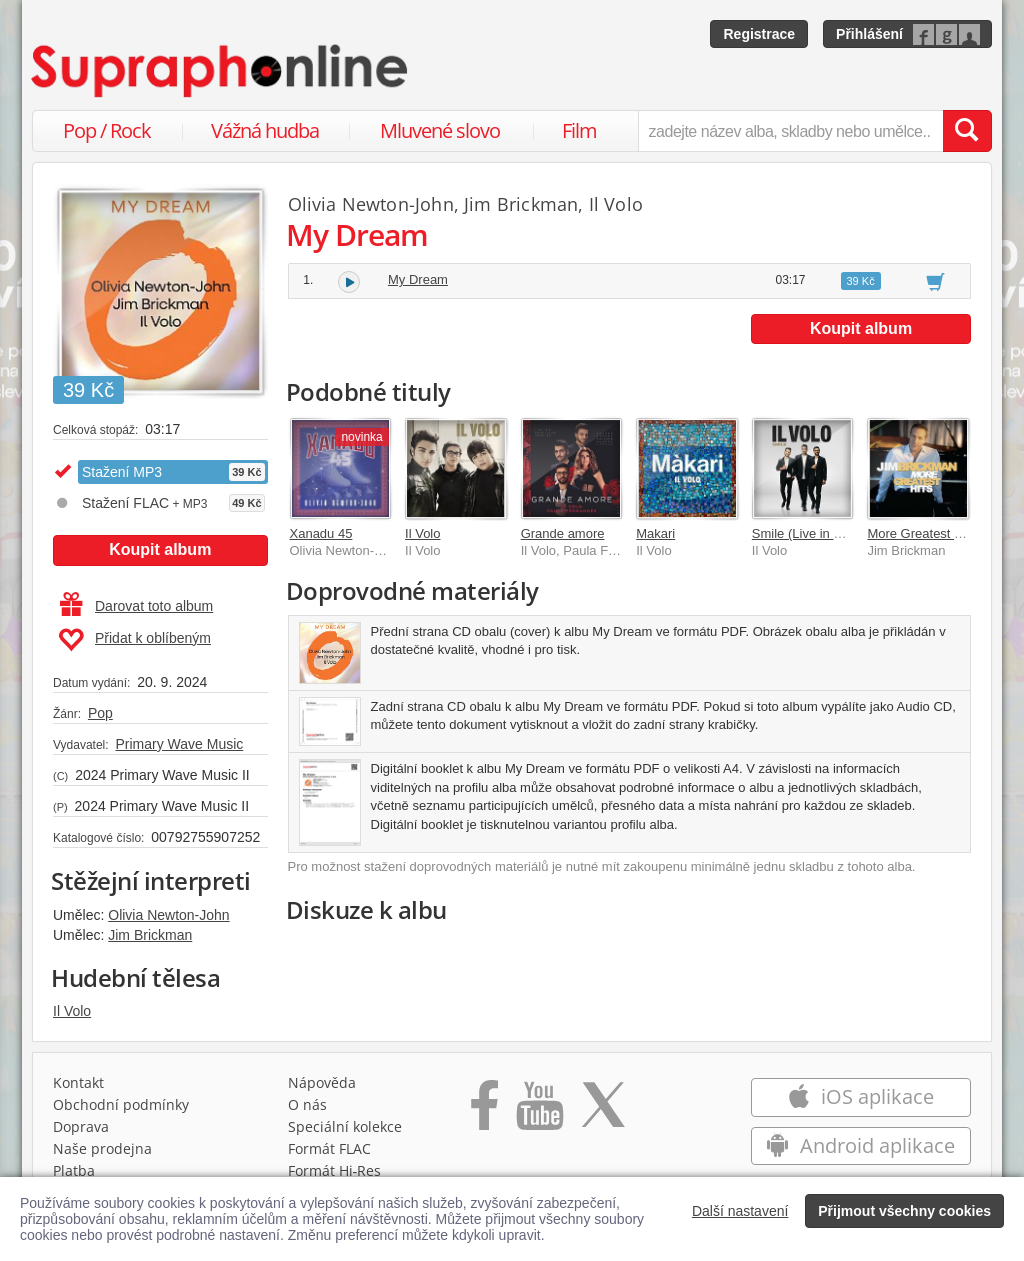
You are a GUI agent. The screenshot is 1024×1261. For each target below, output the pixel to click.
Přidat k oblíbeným (134, 640)
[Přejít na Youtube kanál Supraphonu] (539, 1112)
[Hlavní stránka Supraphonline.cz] (221, 71)
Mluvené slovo (440, 130)
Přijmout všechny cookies (904, 1211)
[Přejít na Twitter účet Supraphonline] (603, 1112)
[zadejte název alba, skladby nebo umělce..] (790, 131)
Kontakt (78, 1082)
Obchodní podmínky (121, 1104)
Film (579, 130)
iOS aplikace (860, 1096)
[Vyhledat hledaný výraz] (967, 131)
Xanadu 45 (321, 533)
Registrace (759, 34)
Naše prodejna (102, 1148)
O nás (307, 1104)
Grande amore (563, 533)
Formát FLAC (329, 1148)
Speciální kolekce (345, 1126)
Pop (100, 713)
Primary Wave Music (179, 744)
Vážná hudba (265, 130)
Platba (74, 1170)
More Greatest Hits (921, 533)
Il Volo (72, 1011)
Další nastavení (740, 1211)
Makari (655, 533)
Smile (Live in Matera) (815, 533)
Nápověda (322, 1082)
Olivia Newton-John (168, 915)
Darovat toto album (136, 606)
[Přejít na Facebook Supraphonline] (484, 1112)
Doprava (81, 1126)
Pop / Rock (107, 130)
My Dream (418, 279)
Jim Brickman (150, 935)
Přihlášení (869, 34)
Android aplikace (860, 1145)
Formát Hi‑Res (335, 1170)
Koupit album (160, 549)
